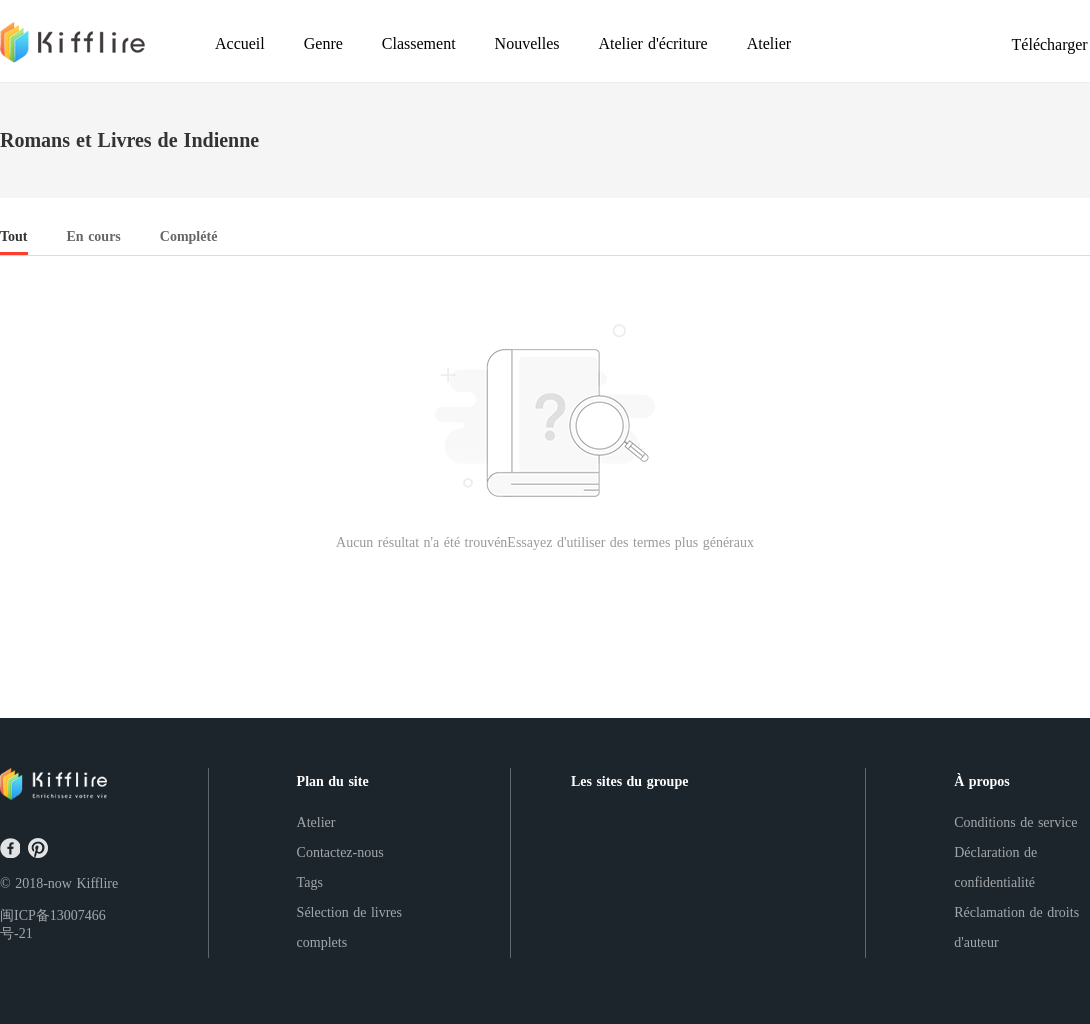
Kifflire (97, 883)
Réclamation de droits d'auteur (1016, 927)
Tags (310, 882)
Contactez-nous (340, 852)
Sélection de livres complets (349, 927)
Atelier (316, 822)
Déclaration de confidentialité (995, 867)
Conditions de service (1015, 822)
